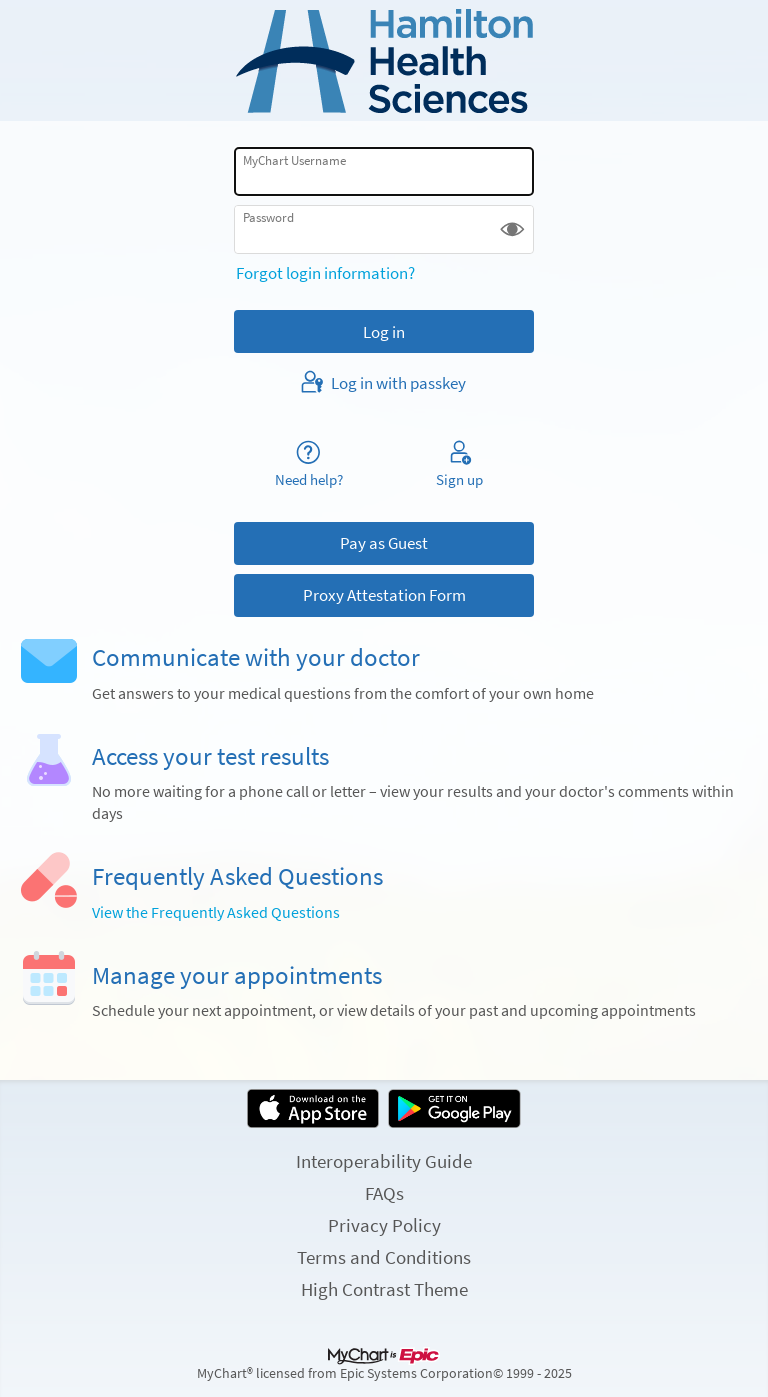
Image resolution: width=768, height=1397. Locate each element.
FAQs (384, 1193)
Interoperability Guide (384, 1161)
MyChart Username (294, 160)
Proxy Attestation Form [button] (384, 595)
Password (268, 217)
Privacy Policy (384, 1225)
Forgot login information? (325, 273)
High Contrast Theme (384, 1289)
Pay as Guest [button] (384, 543)
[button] (512, 229)
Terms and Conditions (384, 1257)
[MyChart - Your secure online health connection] (384, 61)
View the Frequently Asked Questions (216, 912)
